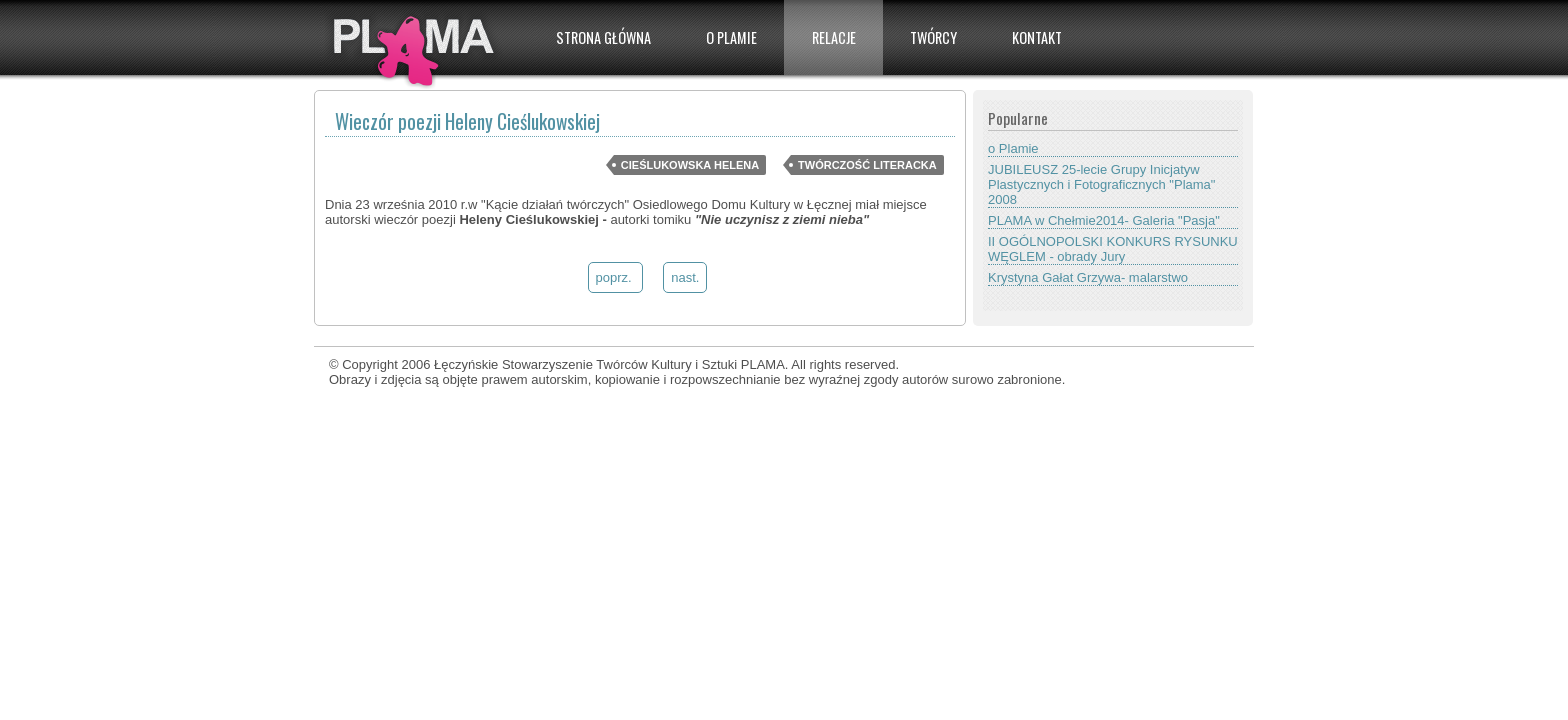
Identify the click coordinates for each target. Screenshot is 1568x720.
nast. (685, 277)
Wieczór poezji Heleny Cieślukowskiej (467, 121)
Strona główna (603, 37)
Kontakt (1037, 37)
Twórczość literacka (867, 165)
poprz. (616, 277)
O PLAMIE (731, 37)
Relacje (834, 37)
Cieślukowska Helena (690, 165)
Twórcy (933, 37)
